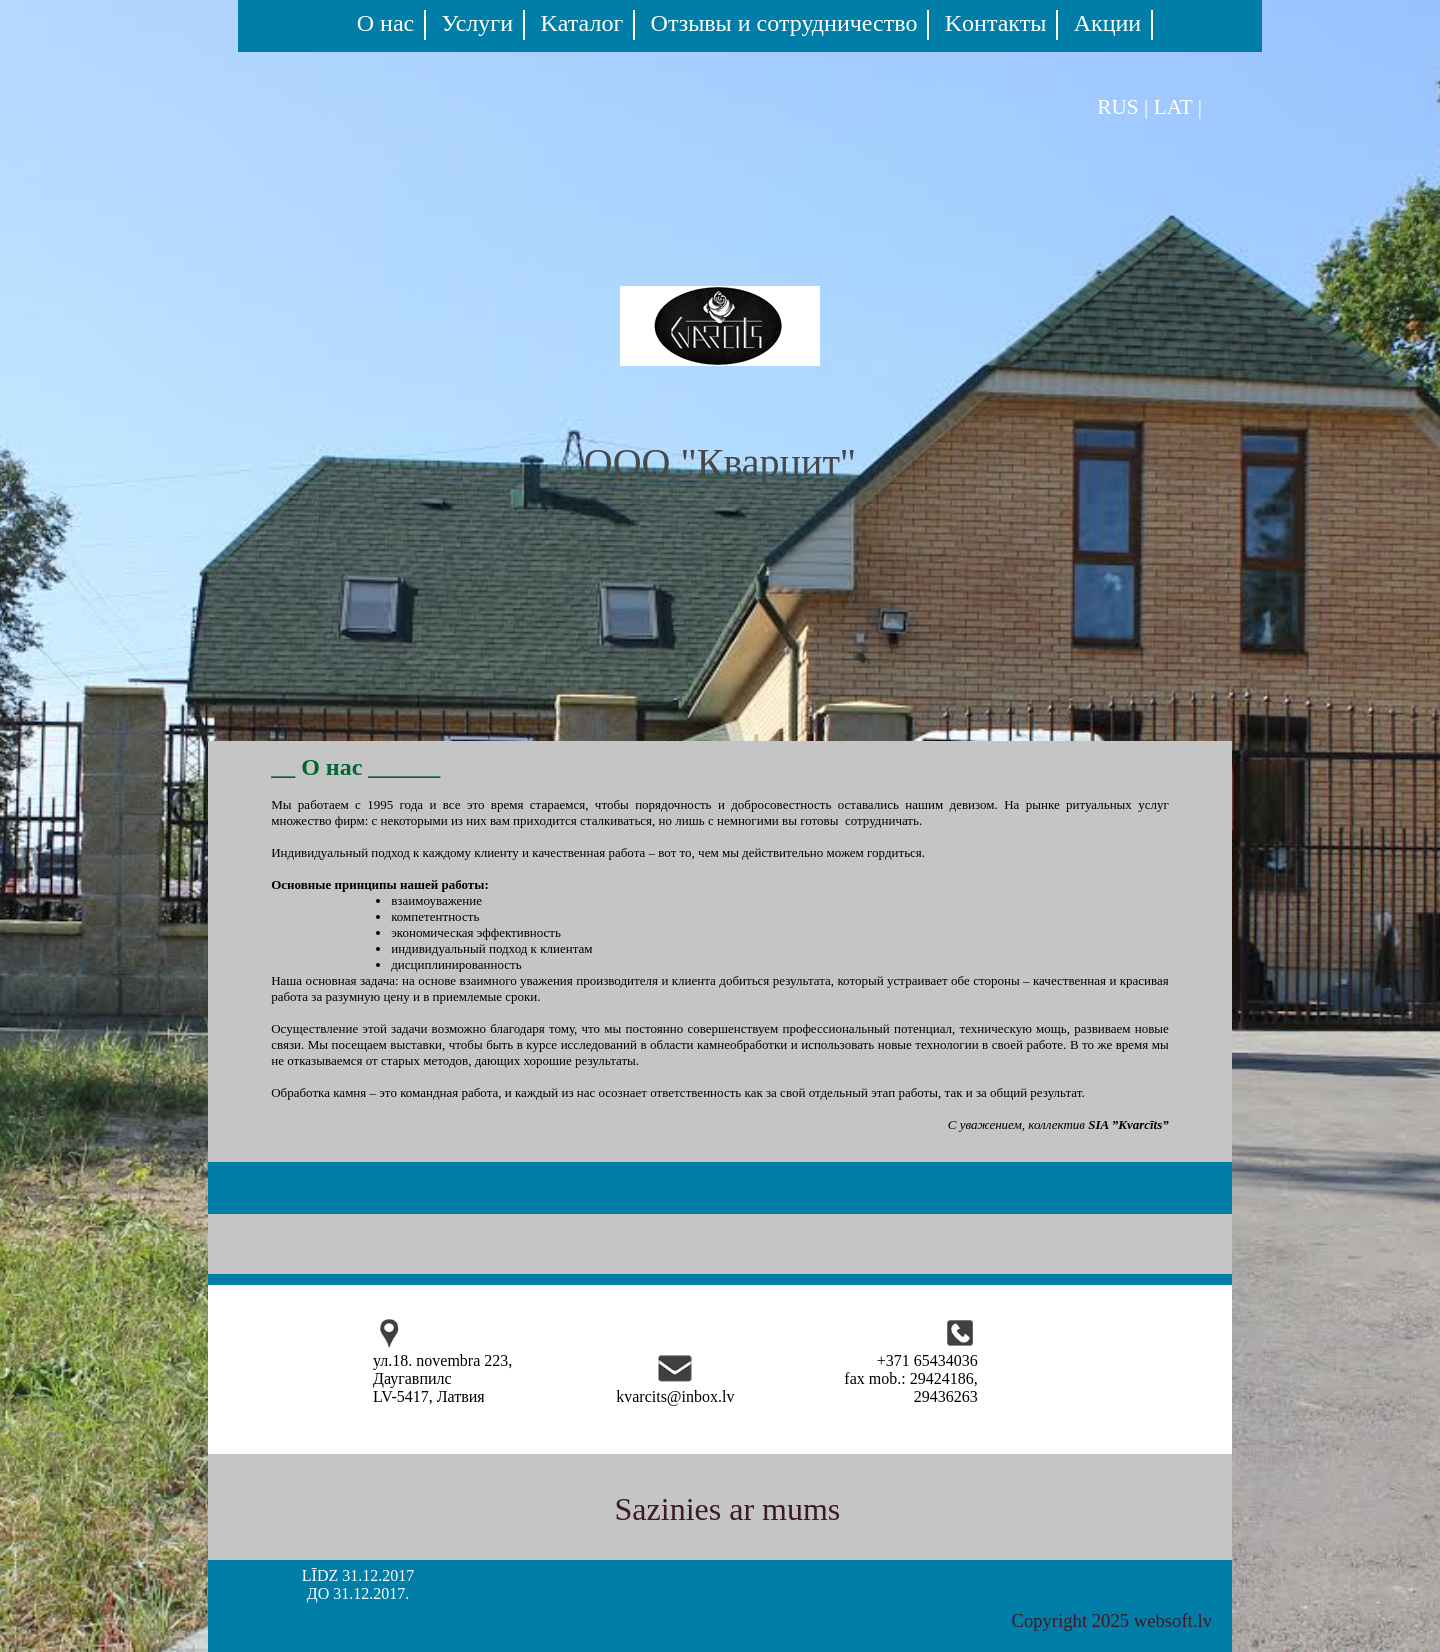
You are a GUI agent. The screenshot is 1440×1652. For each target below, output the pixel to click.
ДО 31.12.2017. (358, 1593)
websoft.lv (1173, 1620)
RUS (1118, 107)
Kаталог (581, 23)
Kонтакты (996, 23)
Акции (1108, 23)
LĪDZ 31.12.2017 (358, 1575)
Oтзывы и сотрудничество (784, 23)
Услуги (477, 23)
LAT (1173, 107)
